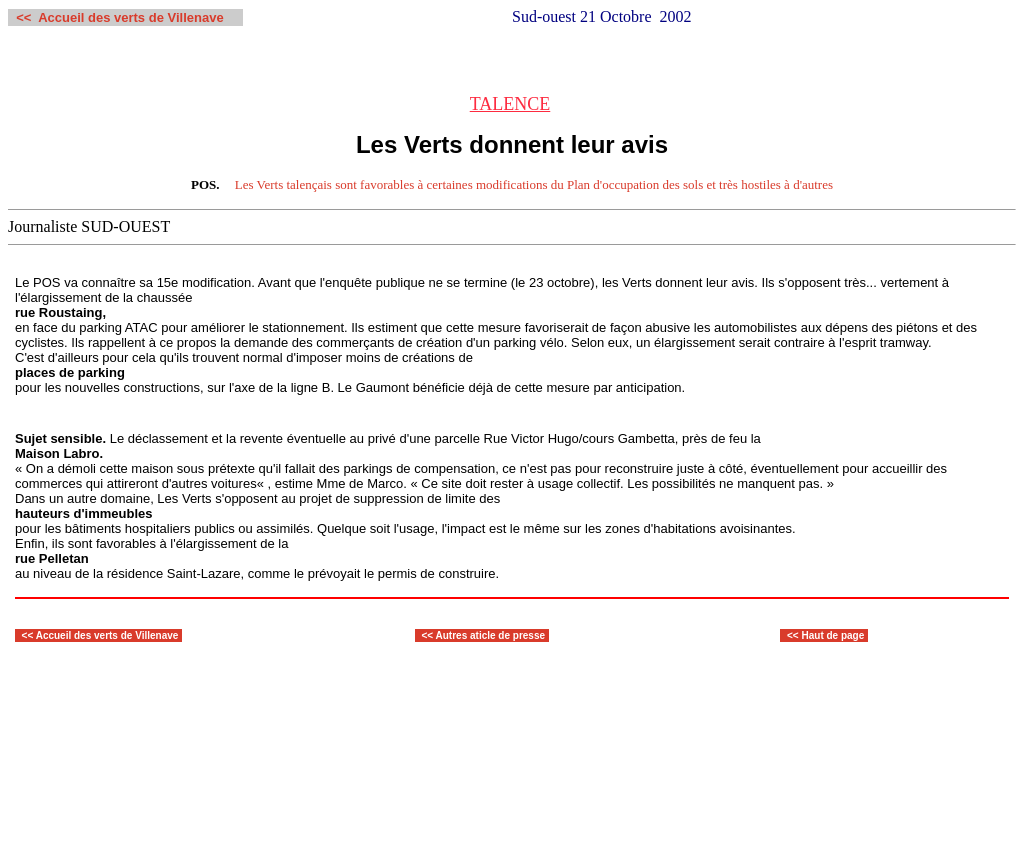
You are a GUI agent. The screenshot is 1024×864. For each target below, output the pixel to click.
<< (29, 635)
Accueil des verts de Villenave (107, 635)
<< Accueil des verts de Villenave (119, 17)
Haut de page (833, 635)
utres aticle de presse (494, 635)
